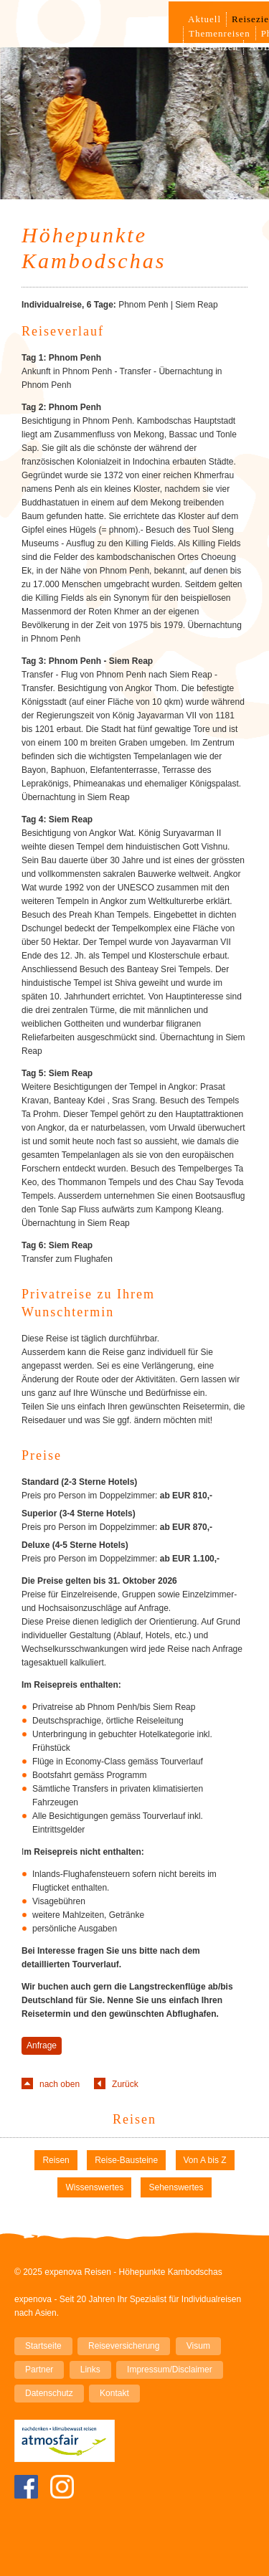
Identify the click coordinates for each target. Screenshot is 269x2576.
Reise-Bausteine (126, 2160)
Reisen (134, 2119)
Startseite (43, 2346)
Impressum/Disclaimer (169, 2369)
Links (90, 2369)
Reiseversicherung (123, 2346)
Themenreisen (219, 33)
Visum (198, 2346)
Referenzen (213, 47)
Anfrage (42, 2045)
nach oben (59, 2084)
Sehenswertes (175, 2187)
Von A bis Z (205, 2160)
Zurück (125, 2084)
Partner (39, 2369)
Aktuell (204, 19)
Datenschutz (49, 2393)
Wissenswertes (94, 2187)
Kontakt (114, 2393)
